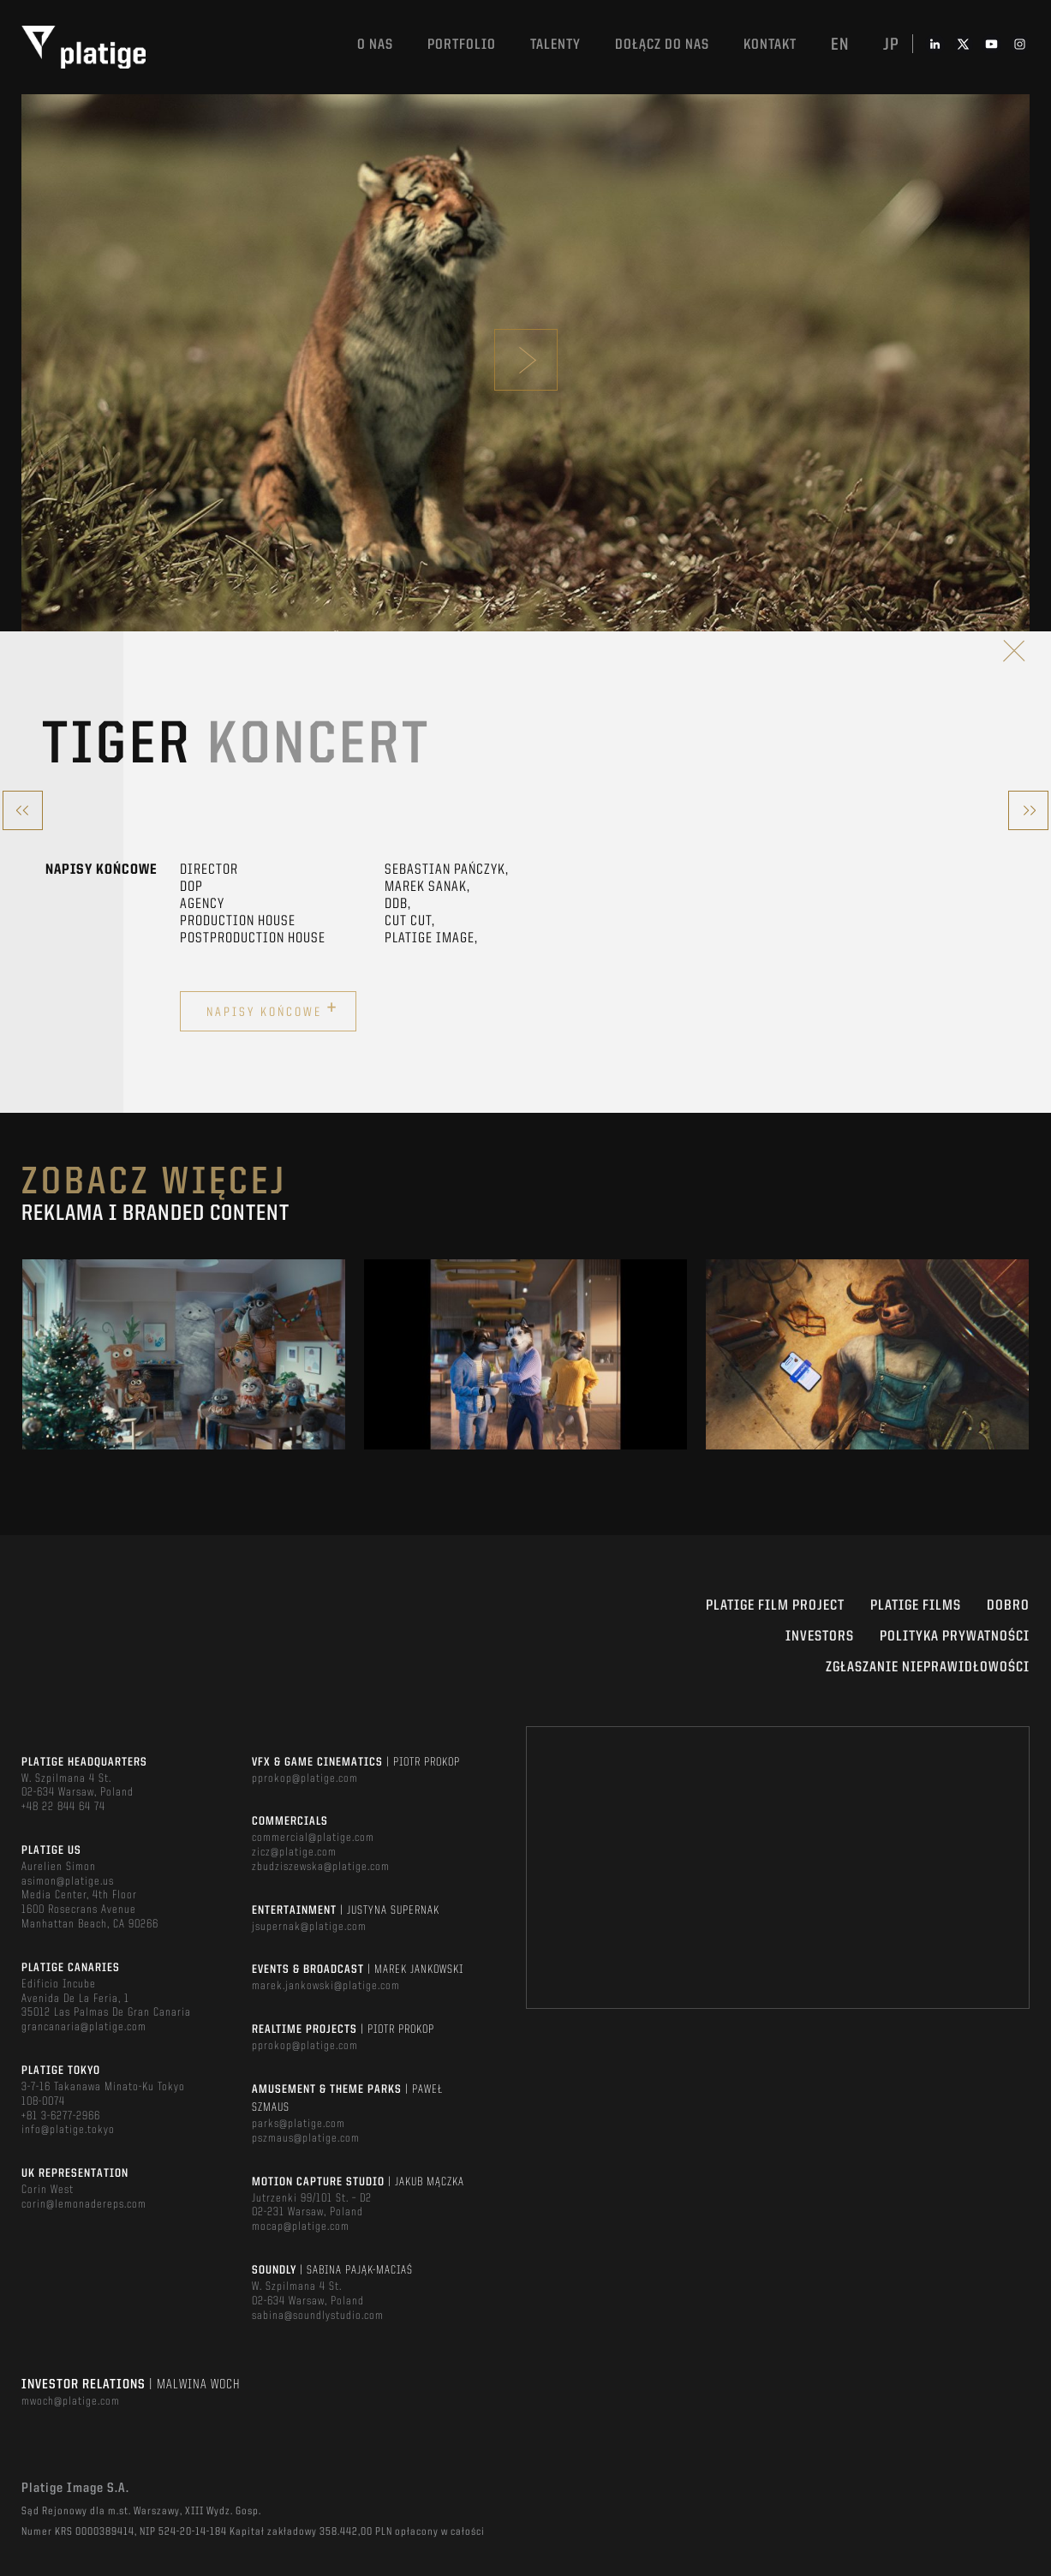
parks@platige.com (298, 2124)
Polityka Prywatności (955, 1636)
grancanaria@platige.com (83, 2027)
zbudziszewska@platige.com (321, 1867)
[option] (183, 1354)
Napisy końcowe (272, 1009)
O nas (375, 45)
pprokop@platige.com (305, 1778)
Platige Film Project (775, 1606)
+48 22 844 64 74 (63, 1807)
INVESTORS (819, 1636)
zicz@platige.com (294, 1852)
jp (891, 45)
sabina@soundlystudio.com (318, 2316)
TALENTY (555, 45)
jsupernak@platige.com (309, 1927)
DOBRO (1008, 1606)
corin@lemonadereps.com (83, 2204)
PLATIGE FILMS (915, 1606)
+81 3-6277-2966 (60, 2116)
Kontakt (770, 45)
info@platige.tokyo (68, 2130)
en (840, 45)
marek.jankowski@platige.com (326, 1986)
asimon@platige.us (67, 1881)
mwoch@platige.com (70, 2401)
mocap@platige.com (300, 2226)
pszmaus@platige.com (306, 2138)
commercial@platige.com (313, 1838)
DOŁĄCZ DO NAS (662, 45)
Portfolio (461, 45)
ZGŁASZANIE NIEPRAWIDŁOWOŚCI (928, 1667)
